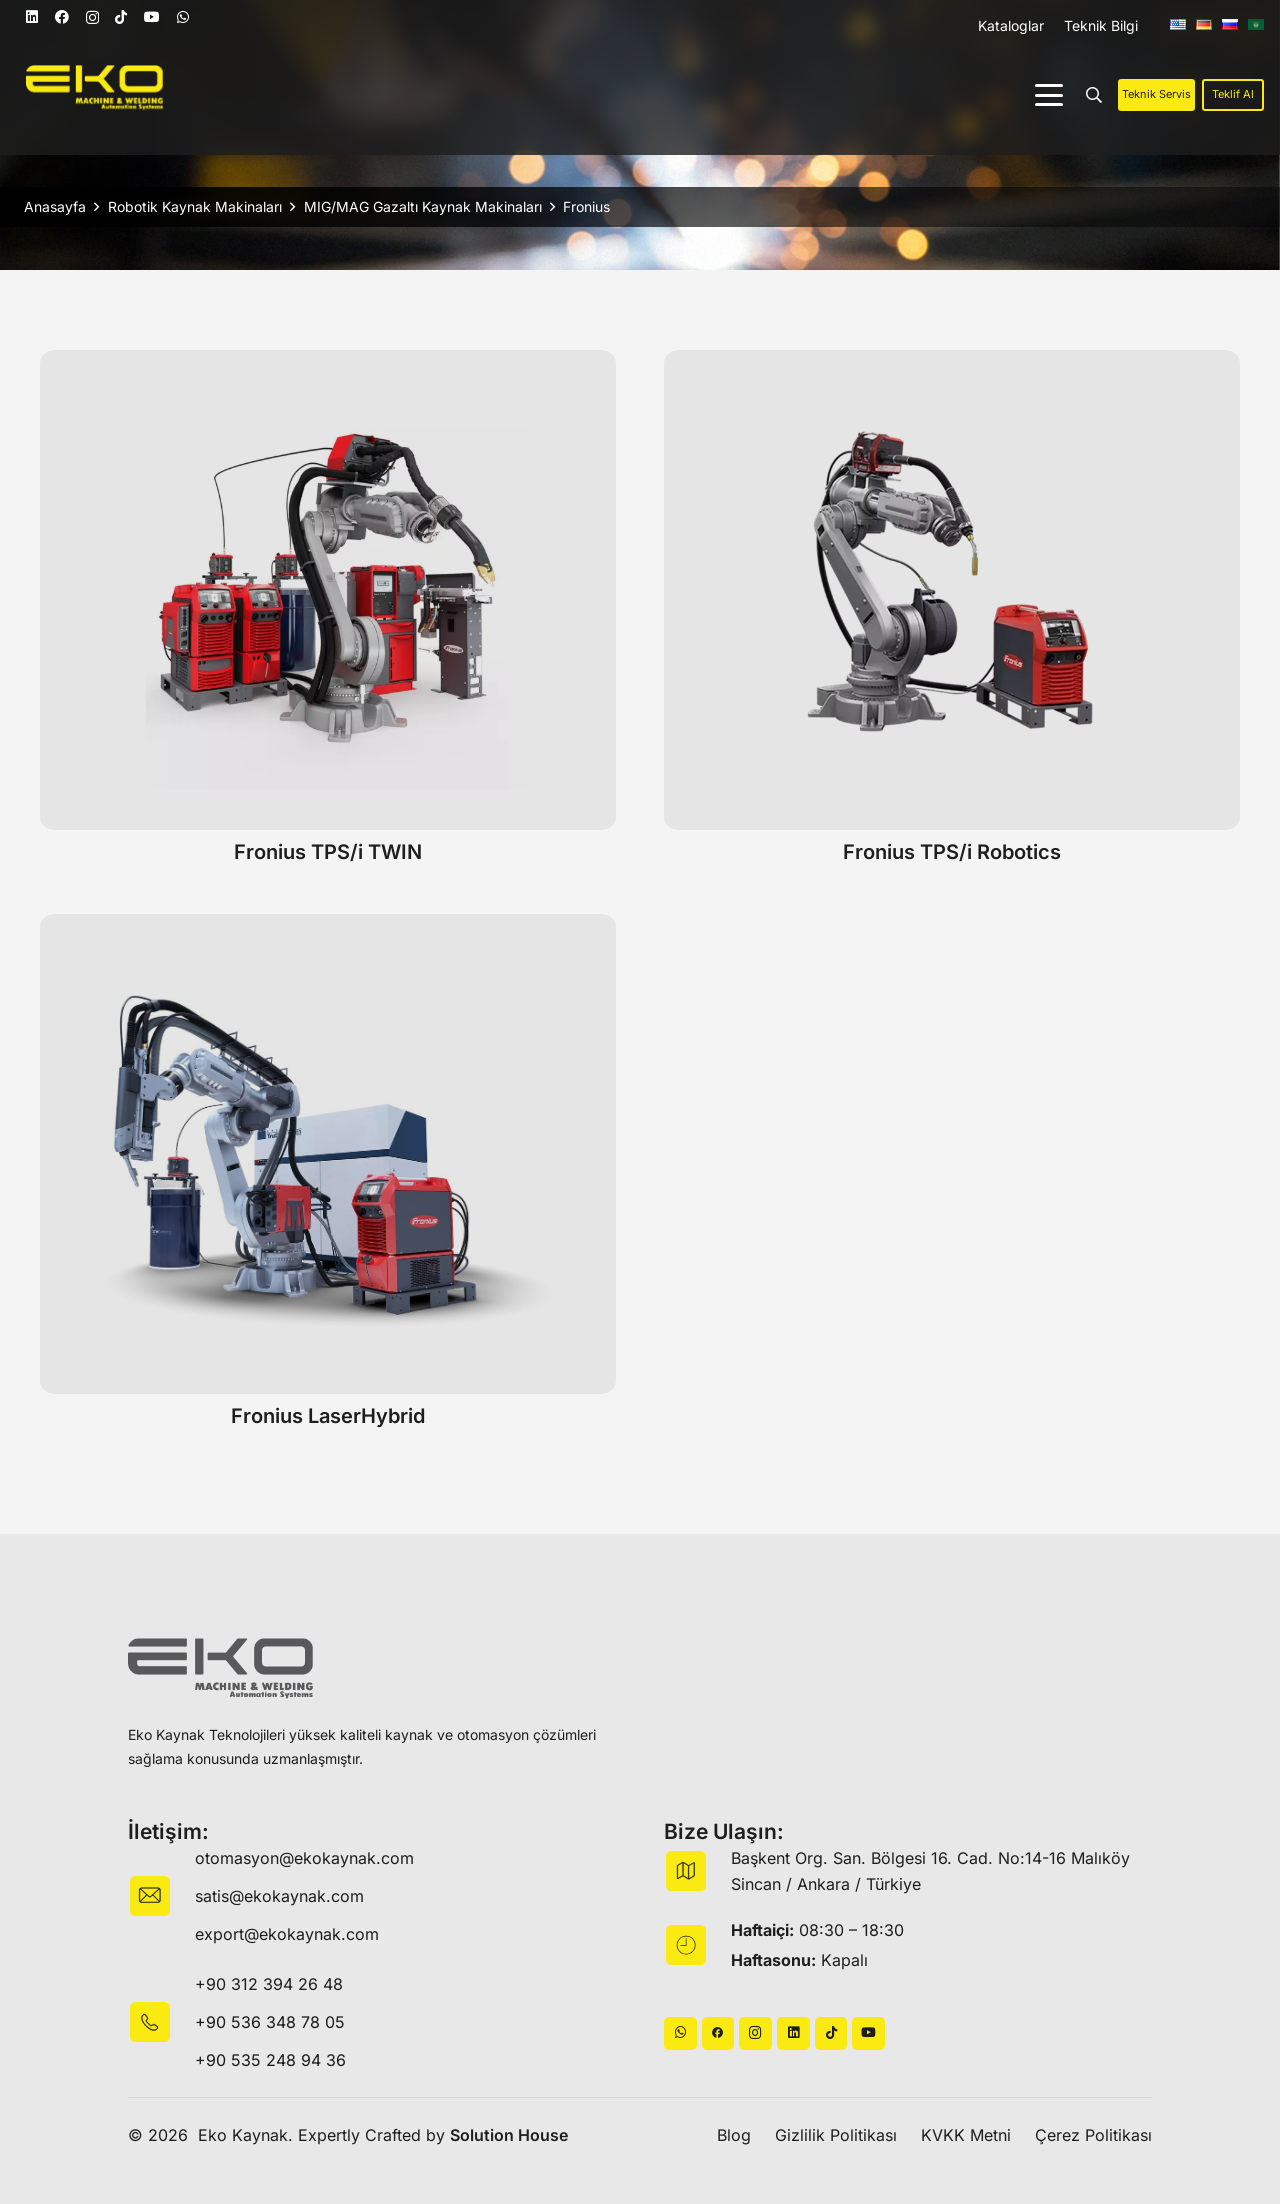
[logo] (94, 87)
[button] (1049, 95)
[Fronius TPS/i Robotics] (952, 590)
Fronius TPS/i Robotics (952, 852)
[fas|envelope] (161, 1896)
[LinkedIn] (32, 17)
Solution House (509, 2135)
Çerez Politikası (1093, 2135)
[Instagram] (92, 17)
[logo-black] (220, 1668)
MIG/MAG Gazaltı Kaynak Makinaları (423, 206)
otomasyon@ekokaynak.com (304, 1858)
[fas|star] (161, 2022)
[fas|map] (697, 1871)
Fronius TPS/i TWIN (328, 852)
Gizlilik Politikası (836, 2135)
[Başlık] (718, 2033)
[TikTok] (121, 17)
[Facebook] (62, 17)
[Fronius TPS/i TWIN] (328, 590)
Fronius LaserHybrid (328, 1416)
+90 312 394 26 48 (269, 1984)
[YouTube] (152, 17)
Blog (734, 2135)
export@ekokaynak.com (287, 1934)
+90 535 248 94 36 (270, 2060)
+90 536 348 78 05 (270, 2022)
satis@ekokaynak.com (279, 1896)
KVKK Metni (966, 2135)
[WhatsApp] (183, 17)
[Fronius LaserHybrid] (328, 1154)
